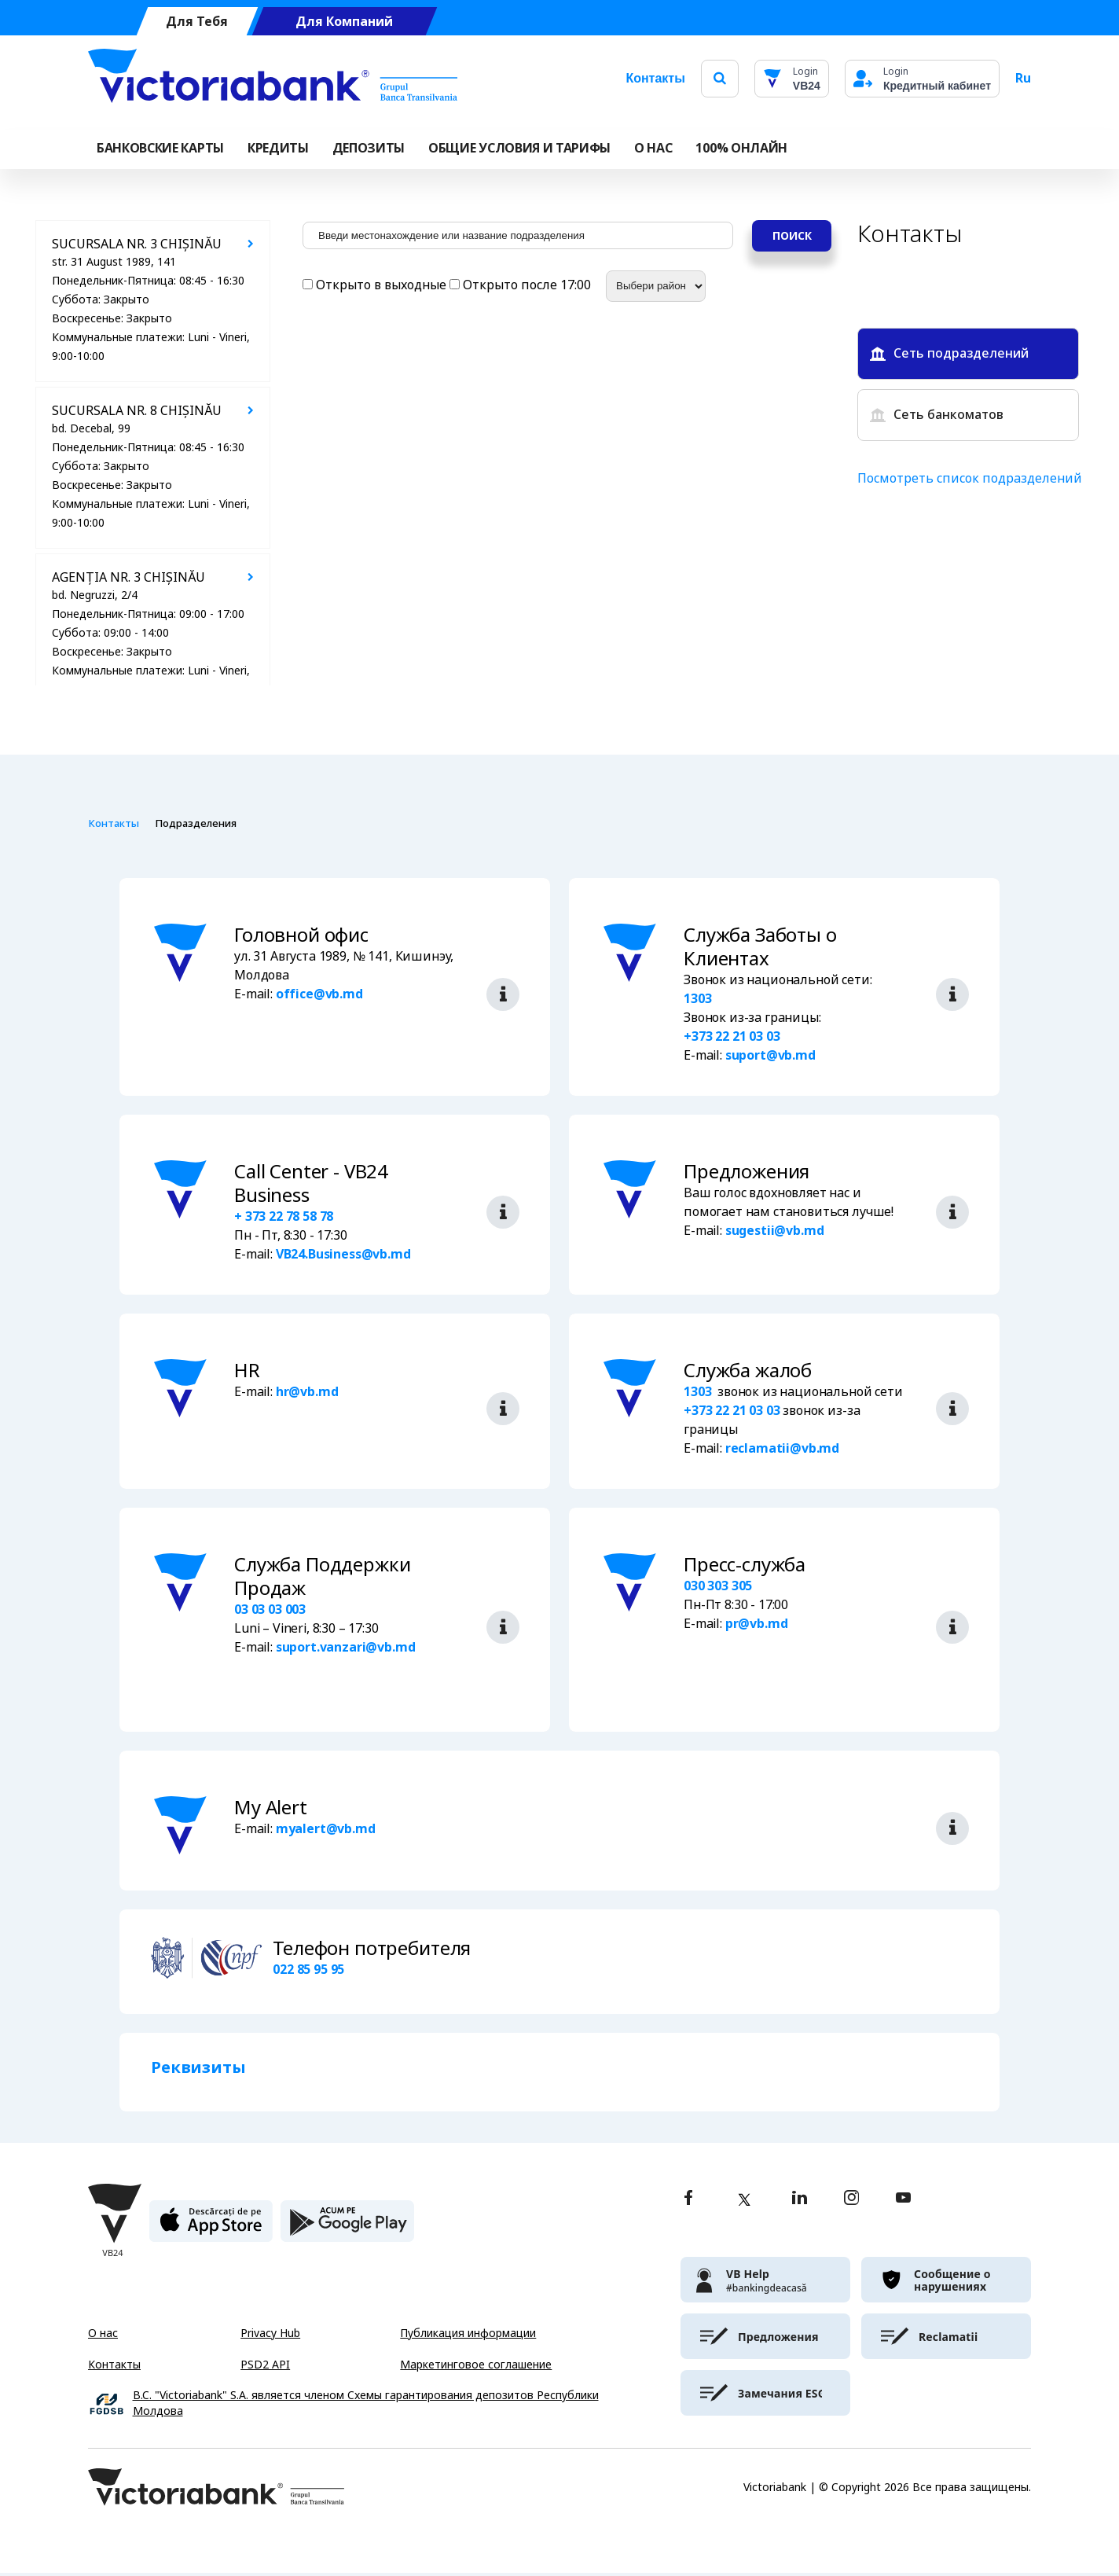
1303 (697, 999)
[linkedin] (799, 2202)
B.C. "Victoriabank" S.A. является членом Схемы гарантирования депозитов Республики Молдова (366, 2406)
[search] (720, 78)
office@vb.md (319, 994)
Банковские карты (160, 148)
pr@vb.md (756, 1624)
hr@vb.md (307, 1392)
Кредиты (278, 148)
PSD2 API (265, 2368)
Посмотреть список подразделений (969, 478)
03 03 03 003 (270, 1609)
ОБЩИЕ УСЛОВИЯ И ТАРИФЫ (519, 148)
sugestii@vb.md (774, 1231)
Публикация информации (468, 2336)
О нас (103, 2336)
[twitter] (744, 2202)
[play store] (347, 2230)
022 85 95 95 (308, 1973)
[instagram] (851, 2202)
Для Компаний (344, 21)
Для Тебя (197, 21)
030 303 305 (718, 1586)
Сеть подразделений (949, 353)
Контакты (655, 78)
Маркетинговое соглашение (476, 2368)
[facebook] (688, 2202)
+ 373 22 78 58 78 (283, 1216)
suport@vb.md (770, 1055)
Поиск (792, 236)
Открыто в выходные (376, 285)
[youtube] (903, 2202)
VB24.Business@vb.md (343, 1254)
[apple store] (211, 2230)
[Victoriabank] (272, 78)
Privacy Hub (270, 2336)
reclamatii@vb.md (782, 1448)
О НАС (653, 148)
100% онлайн (741, 148)
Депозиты (368, 148)
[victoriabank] (765, 2283)
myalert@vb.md (326, 1832)
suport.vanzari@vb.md (346, 1647)
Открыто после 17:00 (521, 285)
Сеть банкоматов (936, 415)
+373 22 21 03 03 (732, 1036)
